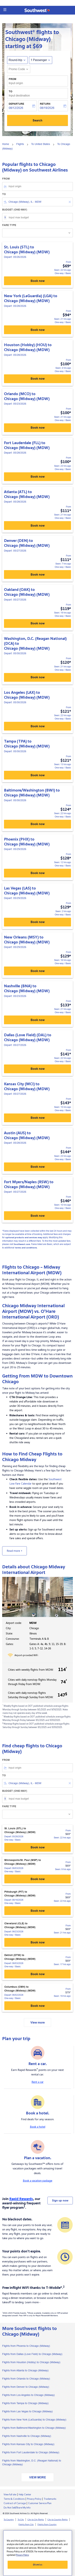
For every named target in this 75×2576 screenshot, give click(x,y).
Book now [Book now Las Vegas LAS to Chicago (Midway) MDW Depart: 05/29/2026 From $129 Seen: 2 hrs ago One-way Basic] (38, 922)
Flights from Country (47, 2524)
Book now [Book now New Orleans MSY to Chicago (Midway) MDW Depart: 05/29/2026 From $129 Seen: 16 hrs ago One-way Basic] (38, 971)
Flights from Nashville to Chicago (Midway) (26, 2436)
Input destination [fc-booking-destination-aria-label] (19, 95)
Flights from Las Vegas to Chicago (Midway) (27, 2411)
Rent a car (37, 2082)
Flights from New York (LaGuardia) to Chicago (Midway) (34, 2419)
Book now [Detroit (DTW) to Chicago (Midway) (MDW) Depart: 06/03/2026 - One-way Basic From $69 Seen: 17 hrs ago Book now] (38, 1974)
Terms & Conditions (14, 2499)
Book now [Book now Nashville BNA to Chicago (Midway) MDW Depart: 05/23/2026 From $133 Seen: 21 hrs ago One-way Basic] (38, 1020)
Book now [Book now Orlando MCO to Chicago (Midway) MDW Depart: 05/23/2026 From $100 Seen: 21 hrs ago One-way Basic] (38, 427)
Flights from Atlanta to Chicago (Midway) (25, 2370)
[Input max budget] (38, 217)
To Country (9, 2519)
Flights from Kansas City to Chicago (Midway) (28, 2444)
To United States (40, 144)
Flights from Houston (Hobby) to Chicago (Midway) (31, 2362)
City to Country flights (57, 2519)
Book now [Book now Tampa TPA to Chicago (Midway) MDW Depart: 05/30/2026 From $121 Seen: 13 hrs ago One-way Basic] (38, 775)
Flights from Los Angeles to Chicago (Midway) (28, 2395)
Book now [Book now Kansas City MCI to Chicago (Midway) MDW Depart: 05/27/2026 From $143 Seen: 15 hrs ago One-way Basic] (38, 1117)
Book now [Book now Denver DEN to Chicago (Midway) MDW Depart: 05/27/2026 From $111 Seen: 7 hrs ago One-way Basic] (38, 574)
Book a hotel (37, 2127)
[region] (37, 2553)
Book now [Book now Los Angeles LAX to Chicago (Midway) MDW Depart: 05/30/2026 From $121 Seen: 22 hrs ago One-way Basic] (38, 726)
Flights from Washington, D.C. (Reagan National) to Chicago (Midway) (31, 2462)
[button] (5, 10)
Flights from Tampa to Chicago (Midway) (25, 2403)
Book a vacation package (37, 2181)
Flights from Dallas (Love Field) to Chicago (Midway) (32, 2354)
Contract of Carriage (15, 2503)
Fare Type (9, 225)
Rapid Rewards (21, 2199)
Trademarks (50, 2499)
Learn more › (32, 2302)
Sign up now (60, 2200)
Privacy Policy (34, 2499)
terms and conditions (26, 1247)
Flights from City (26, 2524)
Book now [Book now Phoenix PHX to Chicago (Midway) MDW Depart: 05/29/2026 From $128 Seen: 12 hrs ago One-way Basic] (38, 873)
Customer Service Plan (39, 2503)
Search (37, 120)
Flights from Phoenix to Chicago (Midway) (26, 2345)
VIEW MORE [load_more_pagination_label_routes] (37, 2477)
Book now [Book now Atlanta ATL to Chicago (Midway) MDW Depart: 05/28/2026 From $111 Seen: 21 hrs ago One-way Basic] (38, 525)
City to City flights (36, 2519)
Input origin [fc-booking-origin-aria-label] (16, 83)
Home (5, 144)
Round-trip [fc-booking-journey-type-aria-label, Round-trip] (15, 60)
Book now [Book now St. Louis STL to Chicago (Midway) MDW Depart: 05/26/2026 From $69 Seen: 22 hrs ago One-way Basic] (38, 280)
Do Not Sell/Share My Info (17, 2507)
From (12, 79)
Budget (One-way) (14, 209)
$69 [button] (37, 46)
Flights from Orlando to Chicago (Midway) (26, 2378)
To (10, 91)
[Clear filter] (69, 202)
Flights (20, 144)
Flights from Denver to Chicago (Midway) (25, 2386)
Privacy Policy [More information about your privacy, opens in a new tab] (22, 2555)
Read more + (14, 1551)
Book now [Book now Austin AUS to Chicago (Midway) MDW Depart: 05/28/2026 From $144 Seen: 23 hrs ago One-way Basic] (38, 1166)
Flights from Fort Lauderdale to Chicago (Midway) (30, 2452)
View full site (10, 2494)
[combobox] (40, 186)
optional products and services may (23, 1237)
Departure (16, 103)
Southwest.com (22, 1244)
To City (21, 2519)
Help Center (25, 2494)
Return (45, 103)
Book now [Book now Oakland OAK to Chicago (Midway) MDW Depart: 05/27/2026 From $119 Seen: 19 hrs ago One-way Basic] (38, 623)
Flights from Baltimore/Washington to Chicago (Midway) (34, 2427)
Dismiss (37, 2564)
